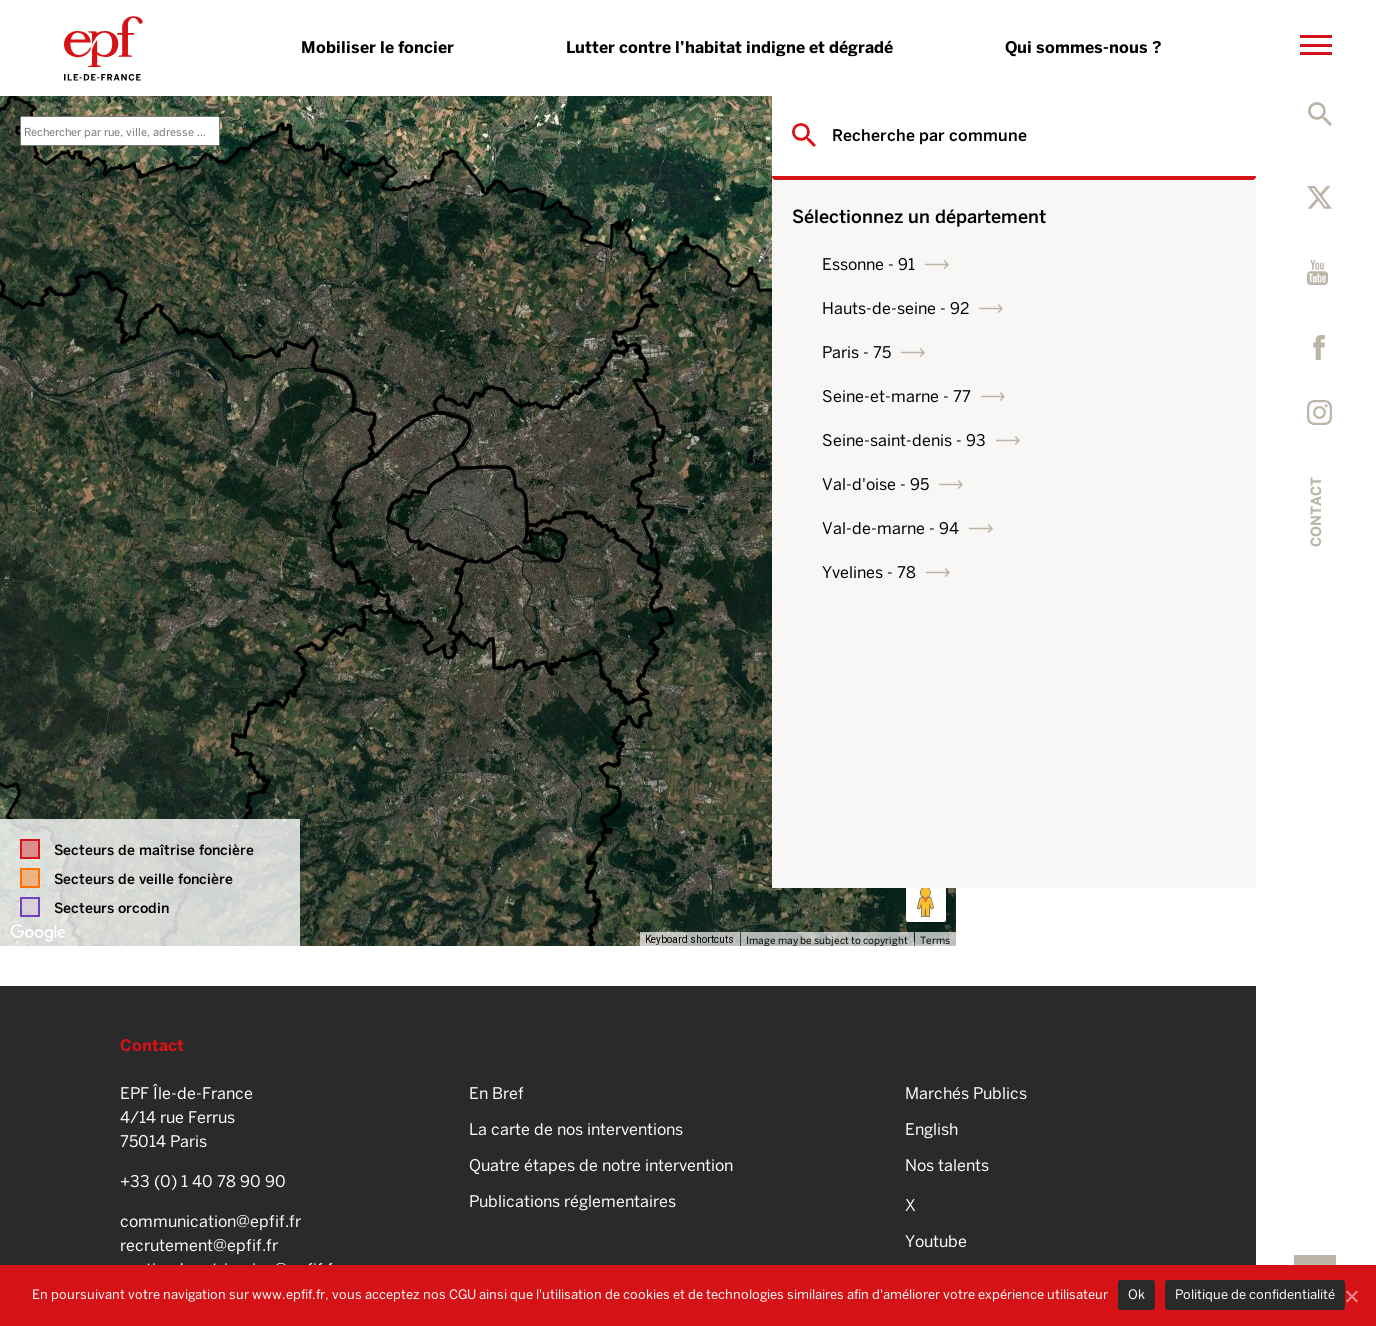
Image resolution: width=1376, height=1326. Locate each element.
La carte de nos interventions (576, 1129)
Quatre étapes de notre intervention (601, 1165)
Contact (1316, 512)
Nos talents (947, 1165)
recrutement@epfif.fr (199, 1245)
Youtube (936, 1241)
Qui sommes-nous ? (1083, 47)
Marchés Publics (966, 1093)
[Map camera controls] (926, 830)
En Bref (496, 1093)
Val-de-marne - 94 (1074, 528)
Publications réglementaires (572, 1201)
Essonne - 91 (1052, 264)
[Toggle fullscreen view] (926, 126)
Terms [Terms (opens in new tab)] (935, 940)
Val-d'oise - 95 (1059, 484)
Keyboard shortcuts (689, 939)
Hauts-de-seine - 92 (1079, 308)
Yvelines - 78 (1053, 572)
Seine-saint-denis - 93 (1088, 440)
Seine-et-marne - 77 (1080, 396)
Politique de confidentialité (1255, 1294)
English (931, 1129)
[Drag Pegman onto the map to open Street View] (926, 902)
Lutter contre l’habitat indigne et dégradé (729, 47)
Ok (1136, 1294)
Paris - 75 (1040, 352)
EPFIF (103, 48)
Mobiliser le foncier (377, 47)
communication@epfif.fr (210, 1221)
